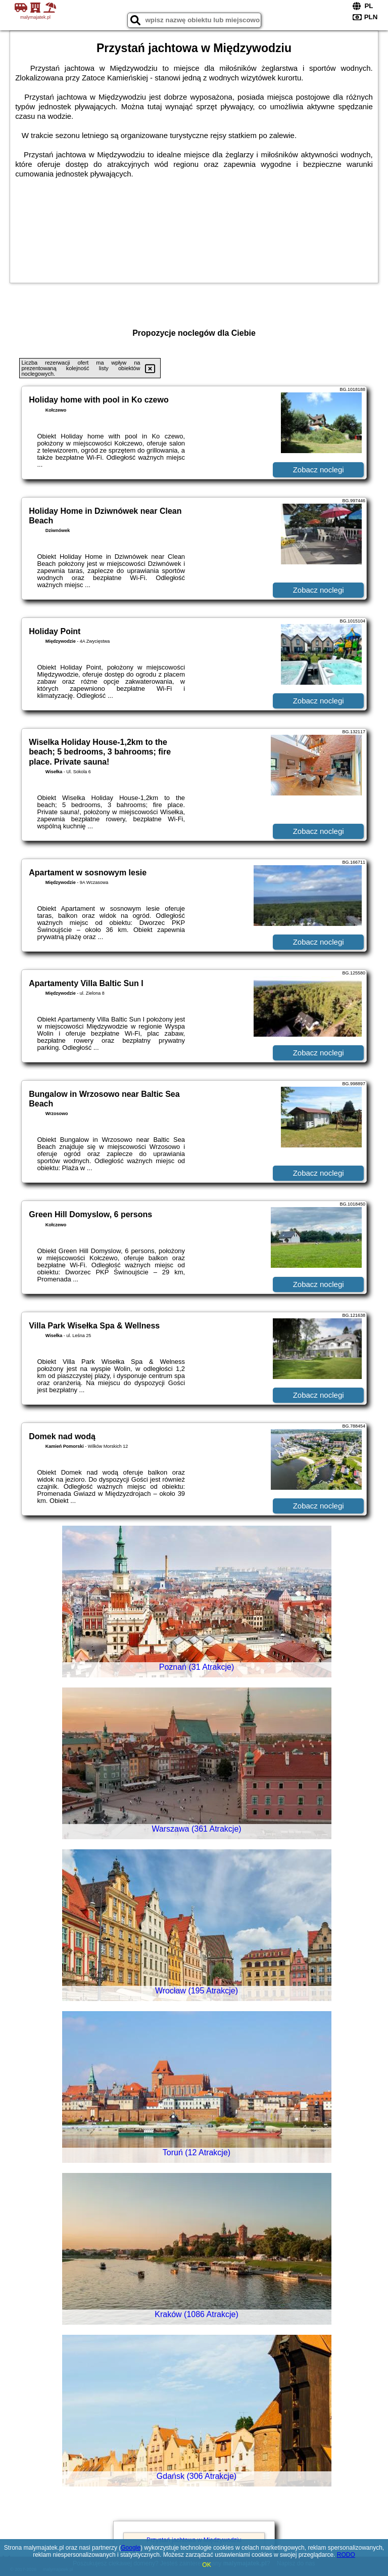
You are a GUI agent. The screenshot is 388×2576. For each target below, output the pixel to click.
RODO (346, 2554)
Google (130, 2547)
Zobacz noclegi (318, 469)
